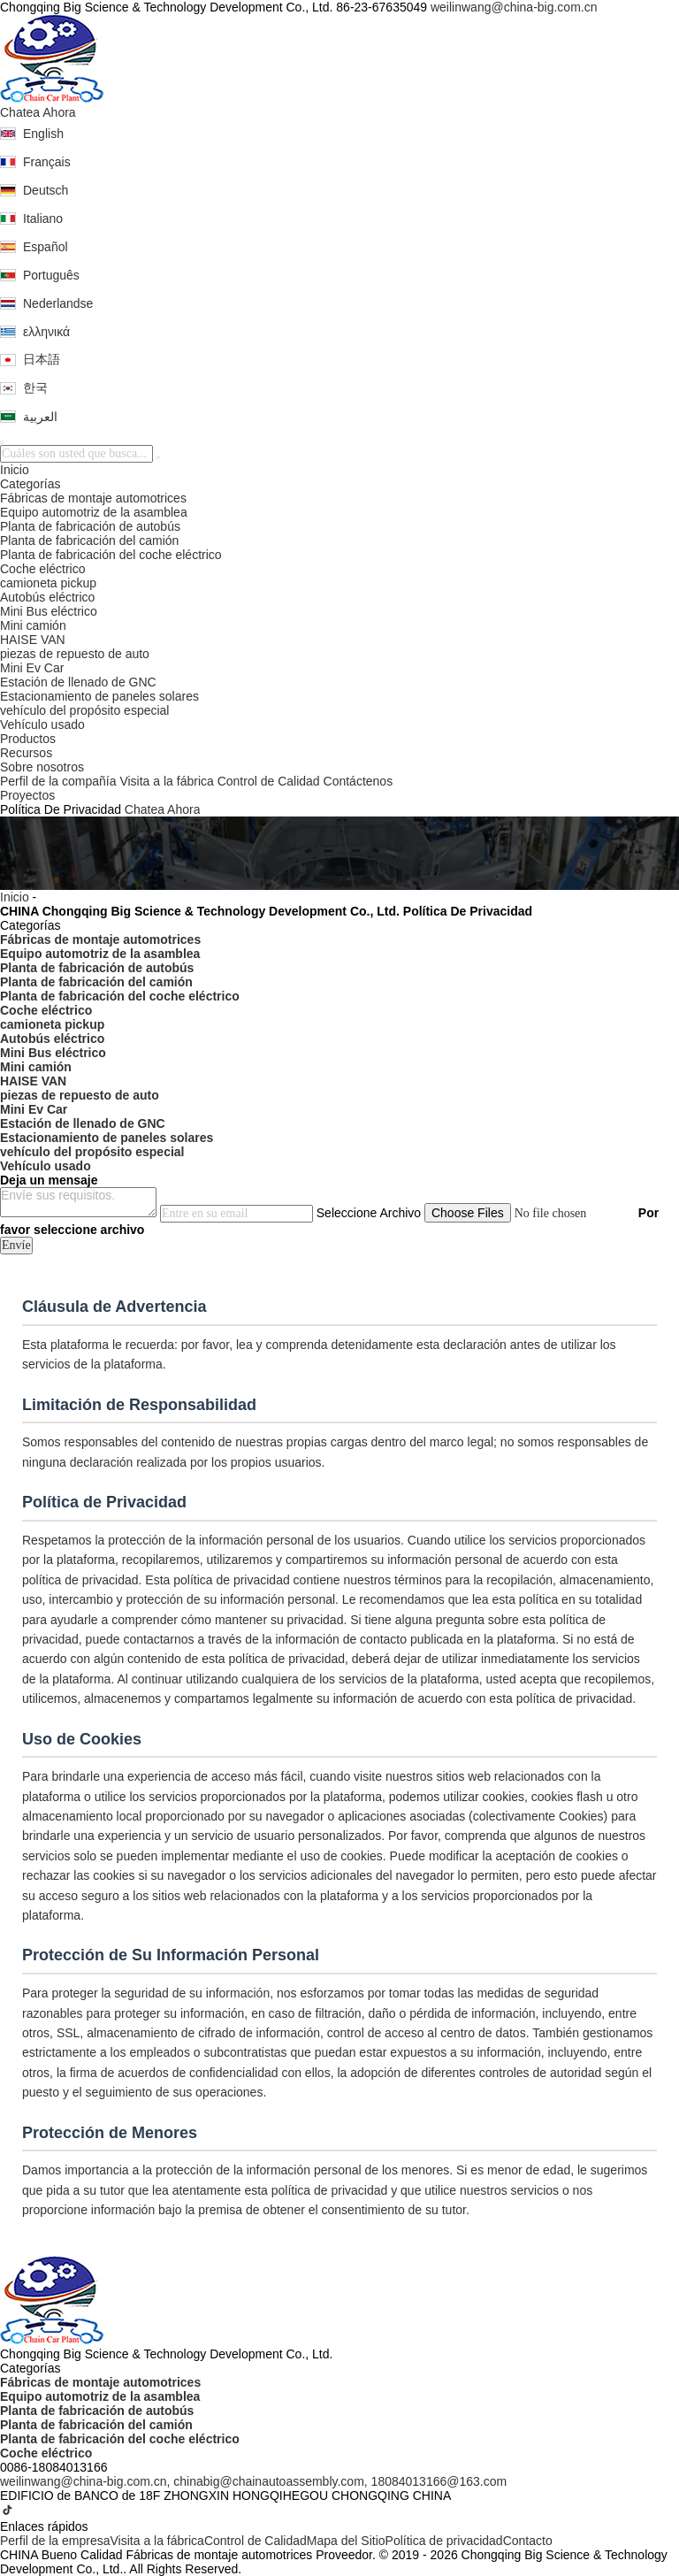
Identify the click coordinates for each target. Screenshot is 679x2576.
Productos (28, 739)
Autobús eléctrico (47, 597)
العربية (40, 417)
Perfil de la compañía (58, 781)
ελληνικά (46, 332)
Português (51, 275)
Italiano (43, 218)
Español (45, 247)
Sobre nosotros (42, 767)
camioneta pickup (48, 583)
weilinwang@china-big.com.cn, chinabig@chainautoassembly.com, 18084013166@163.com (253, 2481)
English (43, 133)
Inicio (14, 470)
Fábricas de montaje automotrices (93, 498)
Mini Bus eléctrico (48, 611)
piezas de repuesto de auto (74, 654)
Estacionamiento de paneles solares (99, 696)
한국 (35, 387)
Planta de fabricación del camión (89, 540)
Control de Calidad (268, 781)
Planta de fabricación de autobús (90, 526)
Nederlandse (58, 303)
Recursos (26, 753)
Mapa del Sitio (346, 2541)
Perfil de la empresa (55, 2541)
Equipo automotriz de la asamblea (93, 512)
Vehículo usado (42, 724)
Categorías (30, 484)
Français (47, 162)
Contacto (528, 2541)
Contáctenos (358, 781)
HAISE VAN (32, 639)
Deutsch (45, 190)
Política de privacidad (444, 2541)
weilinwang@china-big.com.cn (514, 7)
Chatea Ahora (38, 112)
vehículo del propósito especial (84, 710)
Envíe (16, 1245)
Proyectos (27, 795)
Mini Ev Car (32, 668)
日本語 (41, 359)
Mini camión (33, 625)
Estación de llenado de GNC (78, 682)
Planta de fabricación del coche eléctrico (111, 555)
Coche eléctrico (43, 569)
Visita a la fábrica (166, 781)
